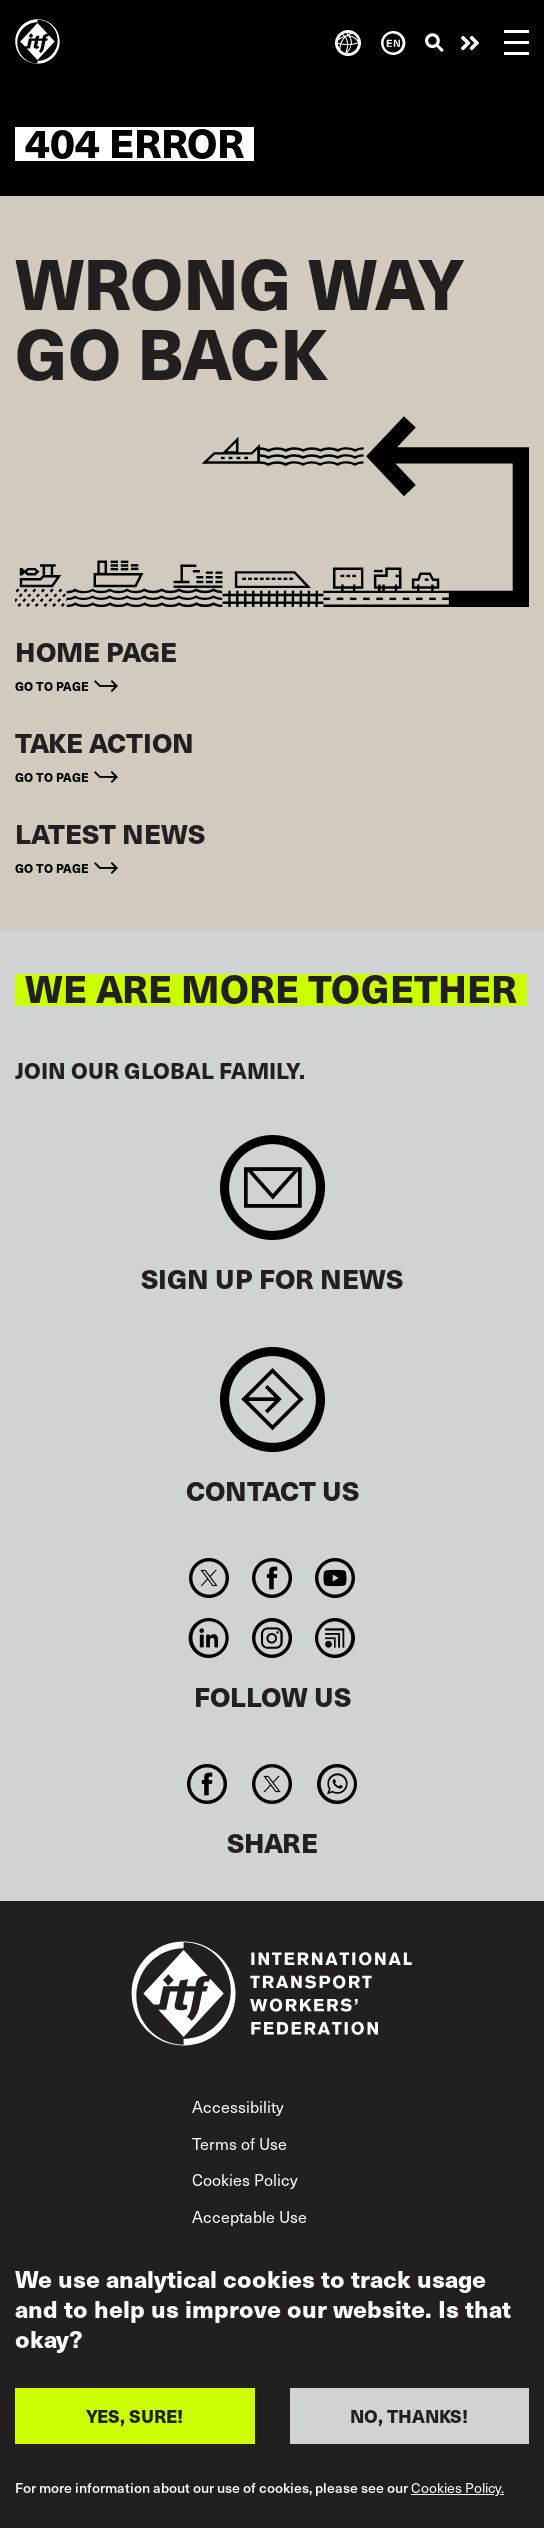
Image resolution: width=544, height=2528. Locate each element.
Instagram (271, 1638)
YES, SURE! (134, 2415)
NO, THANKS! (409, 2415)
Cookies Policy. (457, 2488)
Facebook (271, 1578)
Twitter (208, 1578)
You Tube (335, 1578)
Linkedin (208, 1638)
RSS (335, 1638)
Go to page (52, 685)
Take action (470, 43)
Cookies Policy (245, 2179)
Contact (272, 1409)
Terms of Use (239, 2143)
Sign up (272, 1197)
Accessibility (238, 2106)
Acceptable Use (249, 2216)
